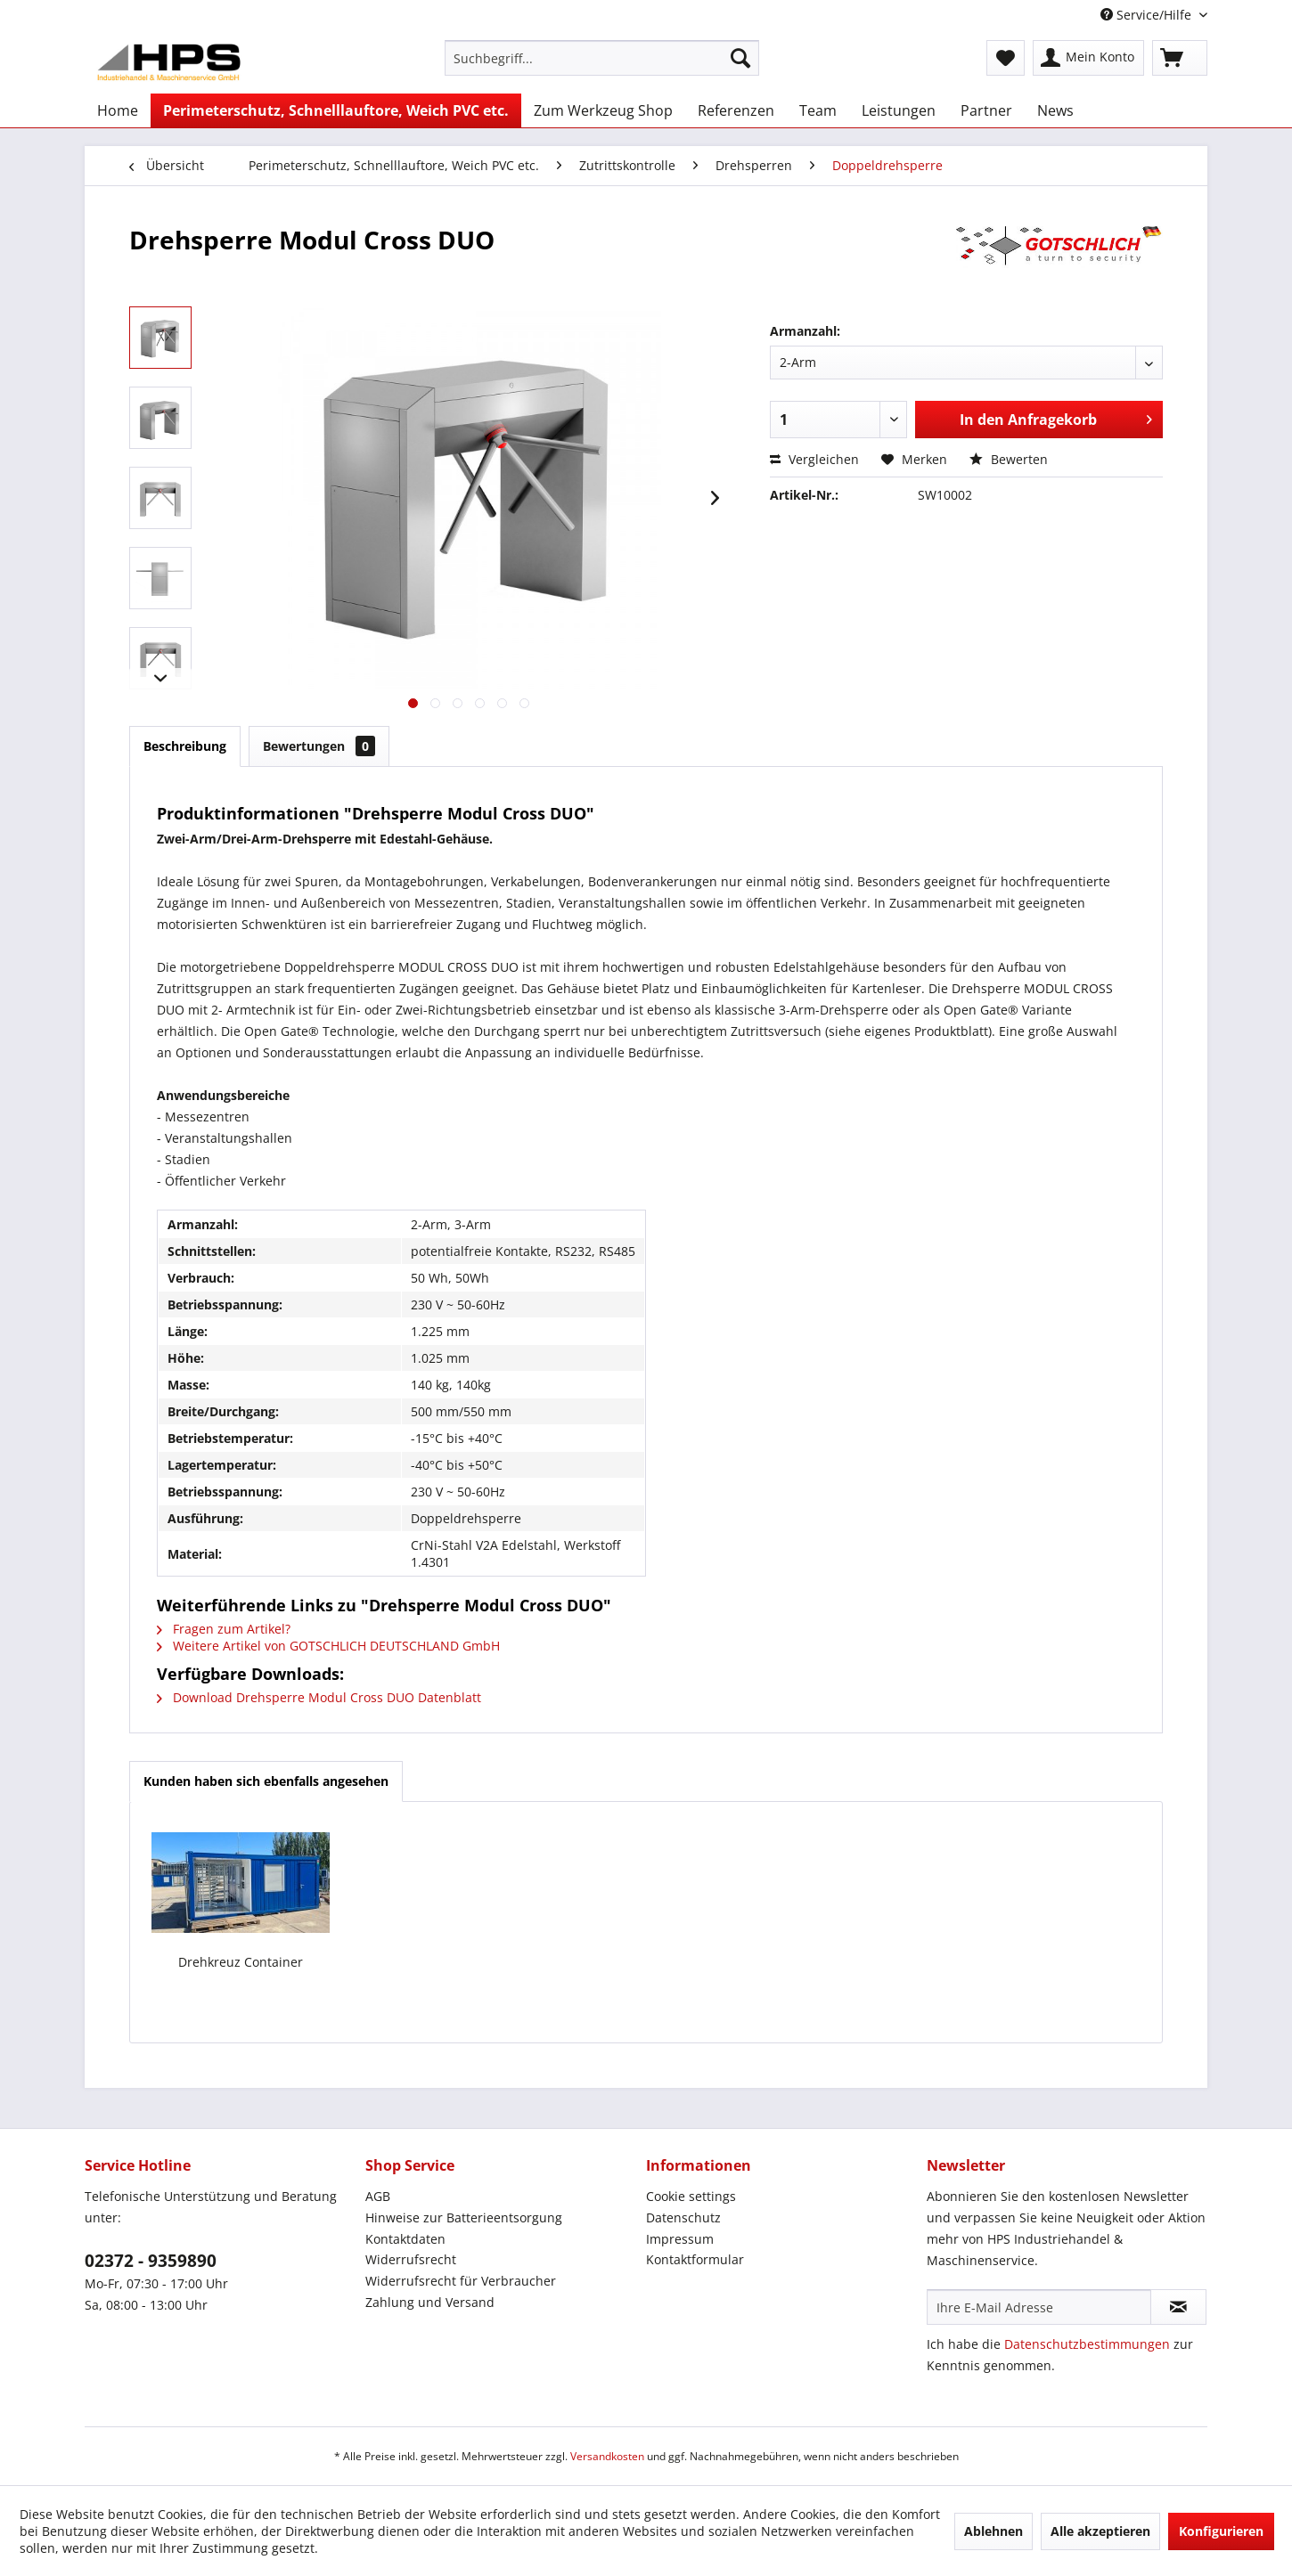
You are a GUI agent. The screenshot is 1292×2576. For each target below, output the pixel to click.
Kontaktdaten (405, 2238)
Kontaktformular (695, 2259)
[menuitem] (602, 58)
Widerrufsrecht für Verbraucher (460, 2280)
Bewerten (1008, 459)
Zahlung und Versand (430, 2302)
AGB (377, 2196)
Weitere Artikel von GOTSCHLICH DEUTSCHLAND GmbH (328, 1645)
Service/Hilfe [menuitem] (1147, 14)
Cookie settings (691, 2196)
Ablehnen (993, 2531)
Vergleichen (814, 459)
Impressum (680, 2238)
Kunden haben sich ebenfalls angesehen (265, 1781)
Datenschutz (683, 2217)
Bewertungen (319, 746)
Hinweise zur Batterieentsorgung (463, 2217)
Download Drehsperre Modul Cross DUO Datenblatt (319, 1697)
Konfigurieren (1221, 2531)
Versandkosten (607, 2456)
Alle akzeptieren (1100, 2531)
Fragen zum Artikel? (223, 1628)
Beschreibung (184, 746)
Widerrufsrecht (410, 2259)
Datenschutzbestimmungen (1087, 2344)
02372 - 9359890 (151, 2260)
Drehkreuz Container (240, 1961)
